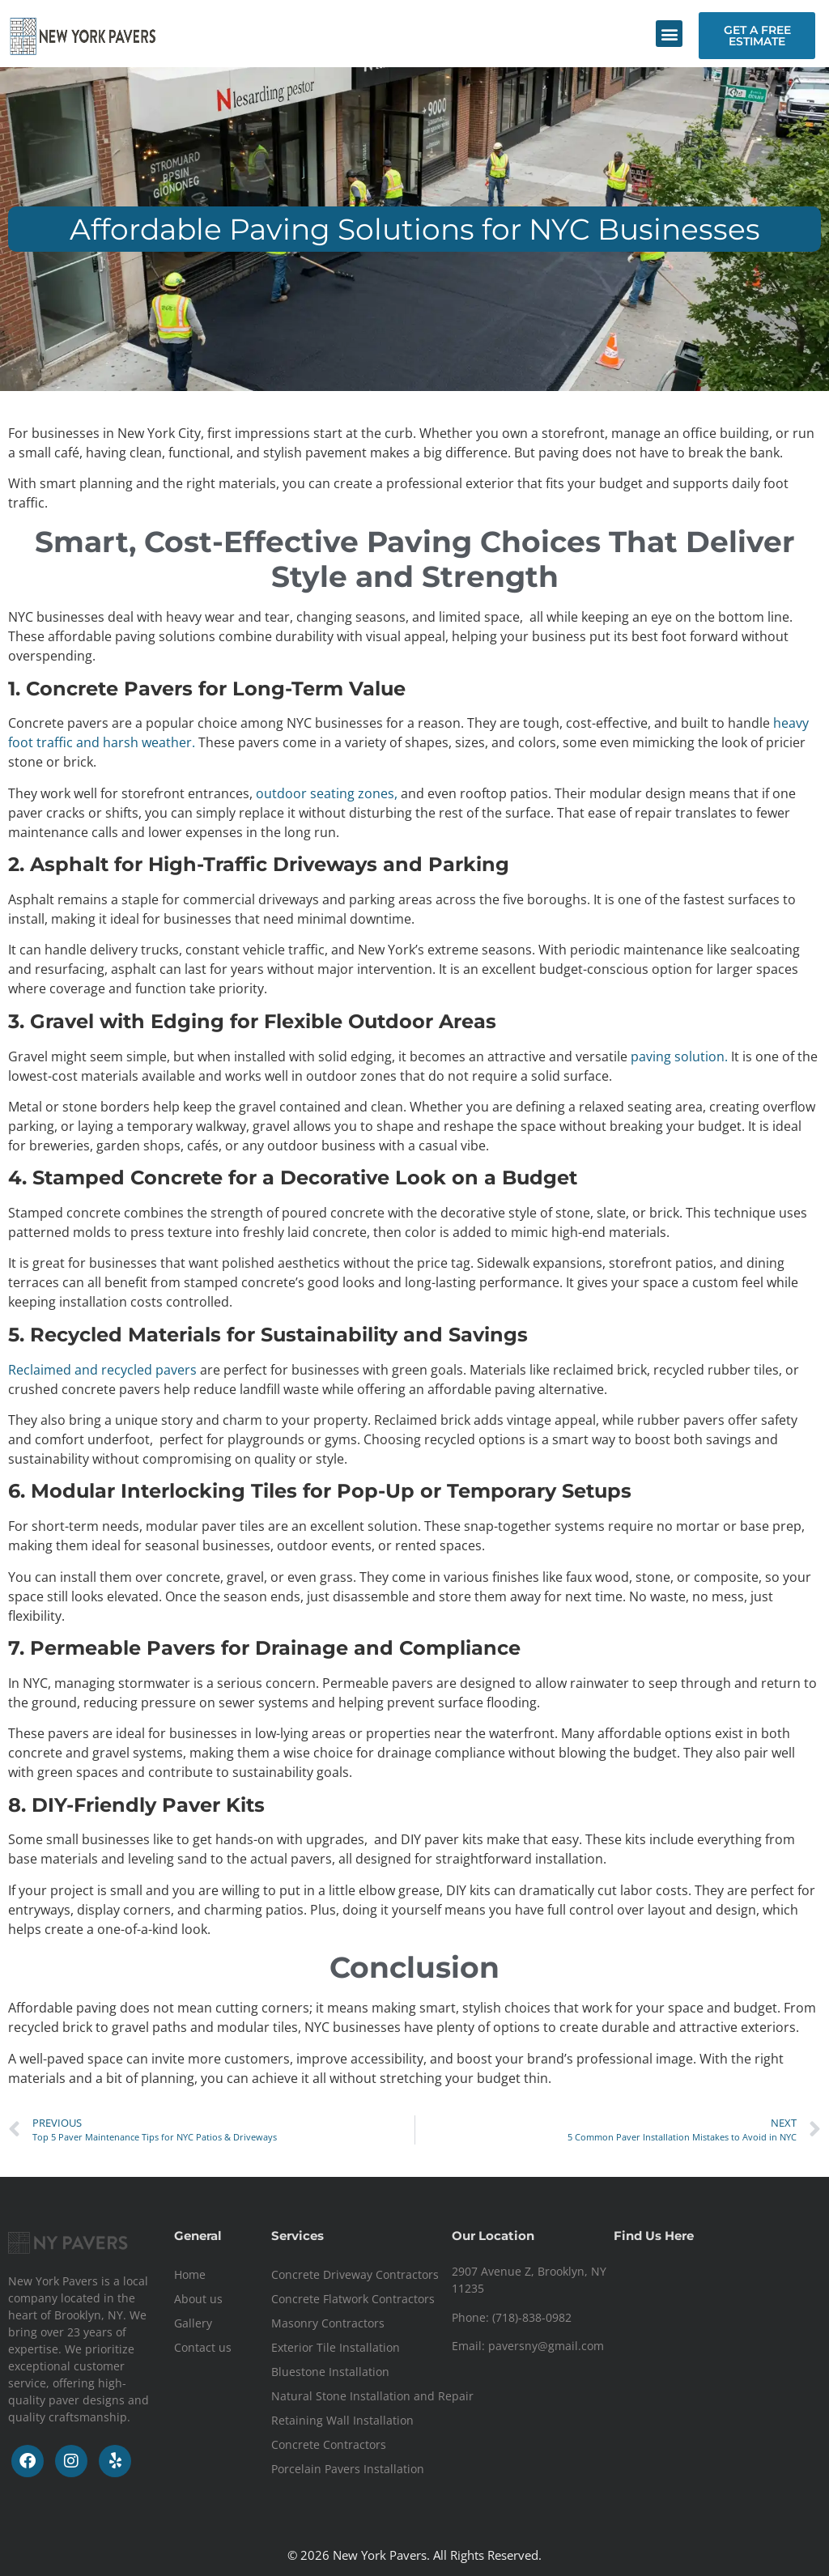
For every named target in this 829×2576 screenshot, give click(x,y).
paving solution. (679, 1056)
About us (198, 2298)
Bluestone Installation (330, 2371)
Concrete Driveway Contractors (355, 2274)
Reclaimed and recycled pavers (102, 1370)
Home (190, 2274)
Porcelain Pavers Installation (347, 2468)
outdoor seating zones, (328, 793)
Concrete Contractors (328, 2444)
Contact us (203, 2347)
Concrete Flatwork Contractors (353, 2298)
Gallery (193, 2323)
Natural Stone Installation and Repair (372, 2396)
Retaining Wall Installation (342, 2420)
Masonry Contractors (328, 2323)
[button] (669, 33)
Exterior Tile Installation (335, 2347)
